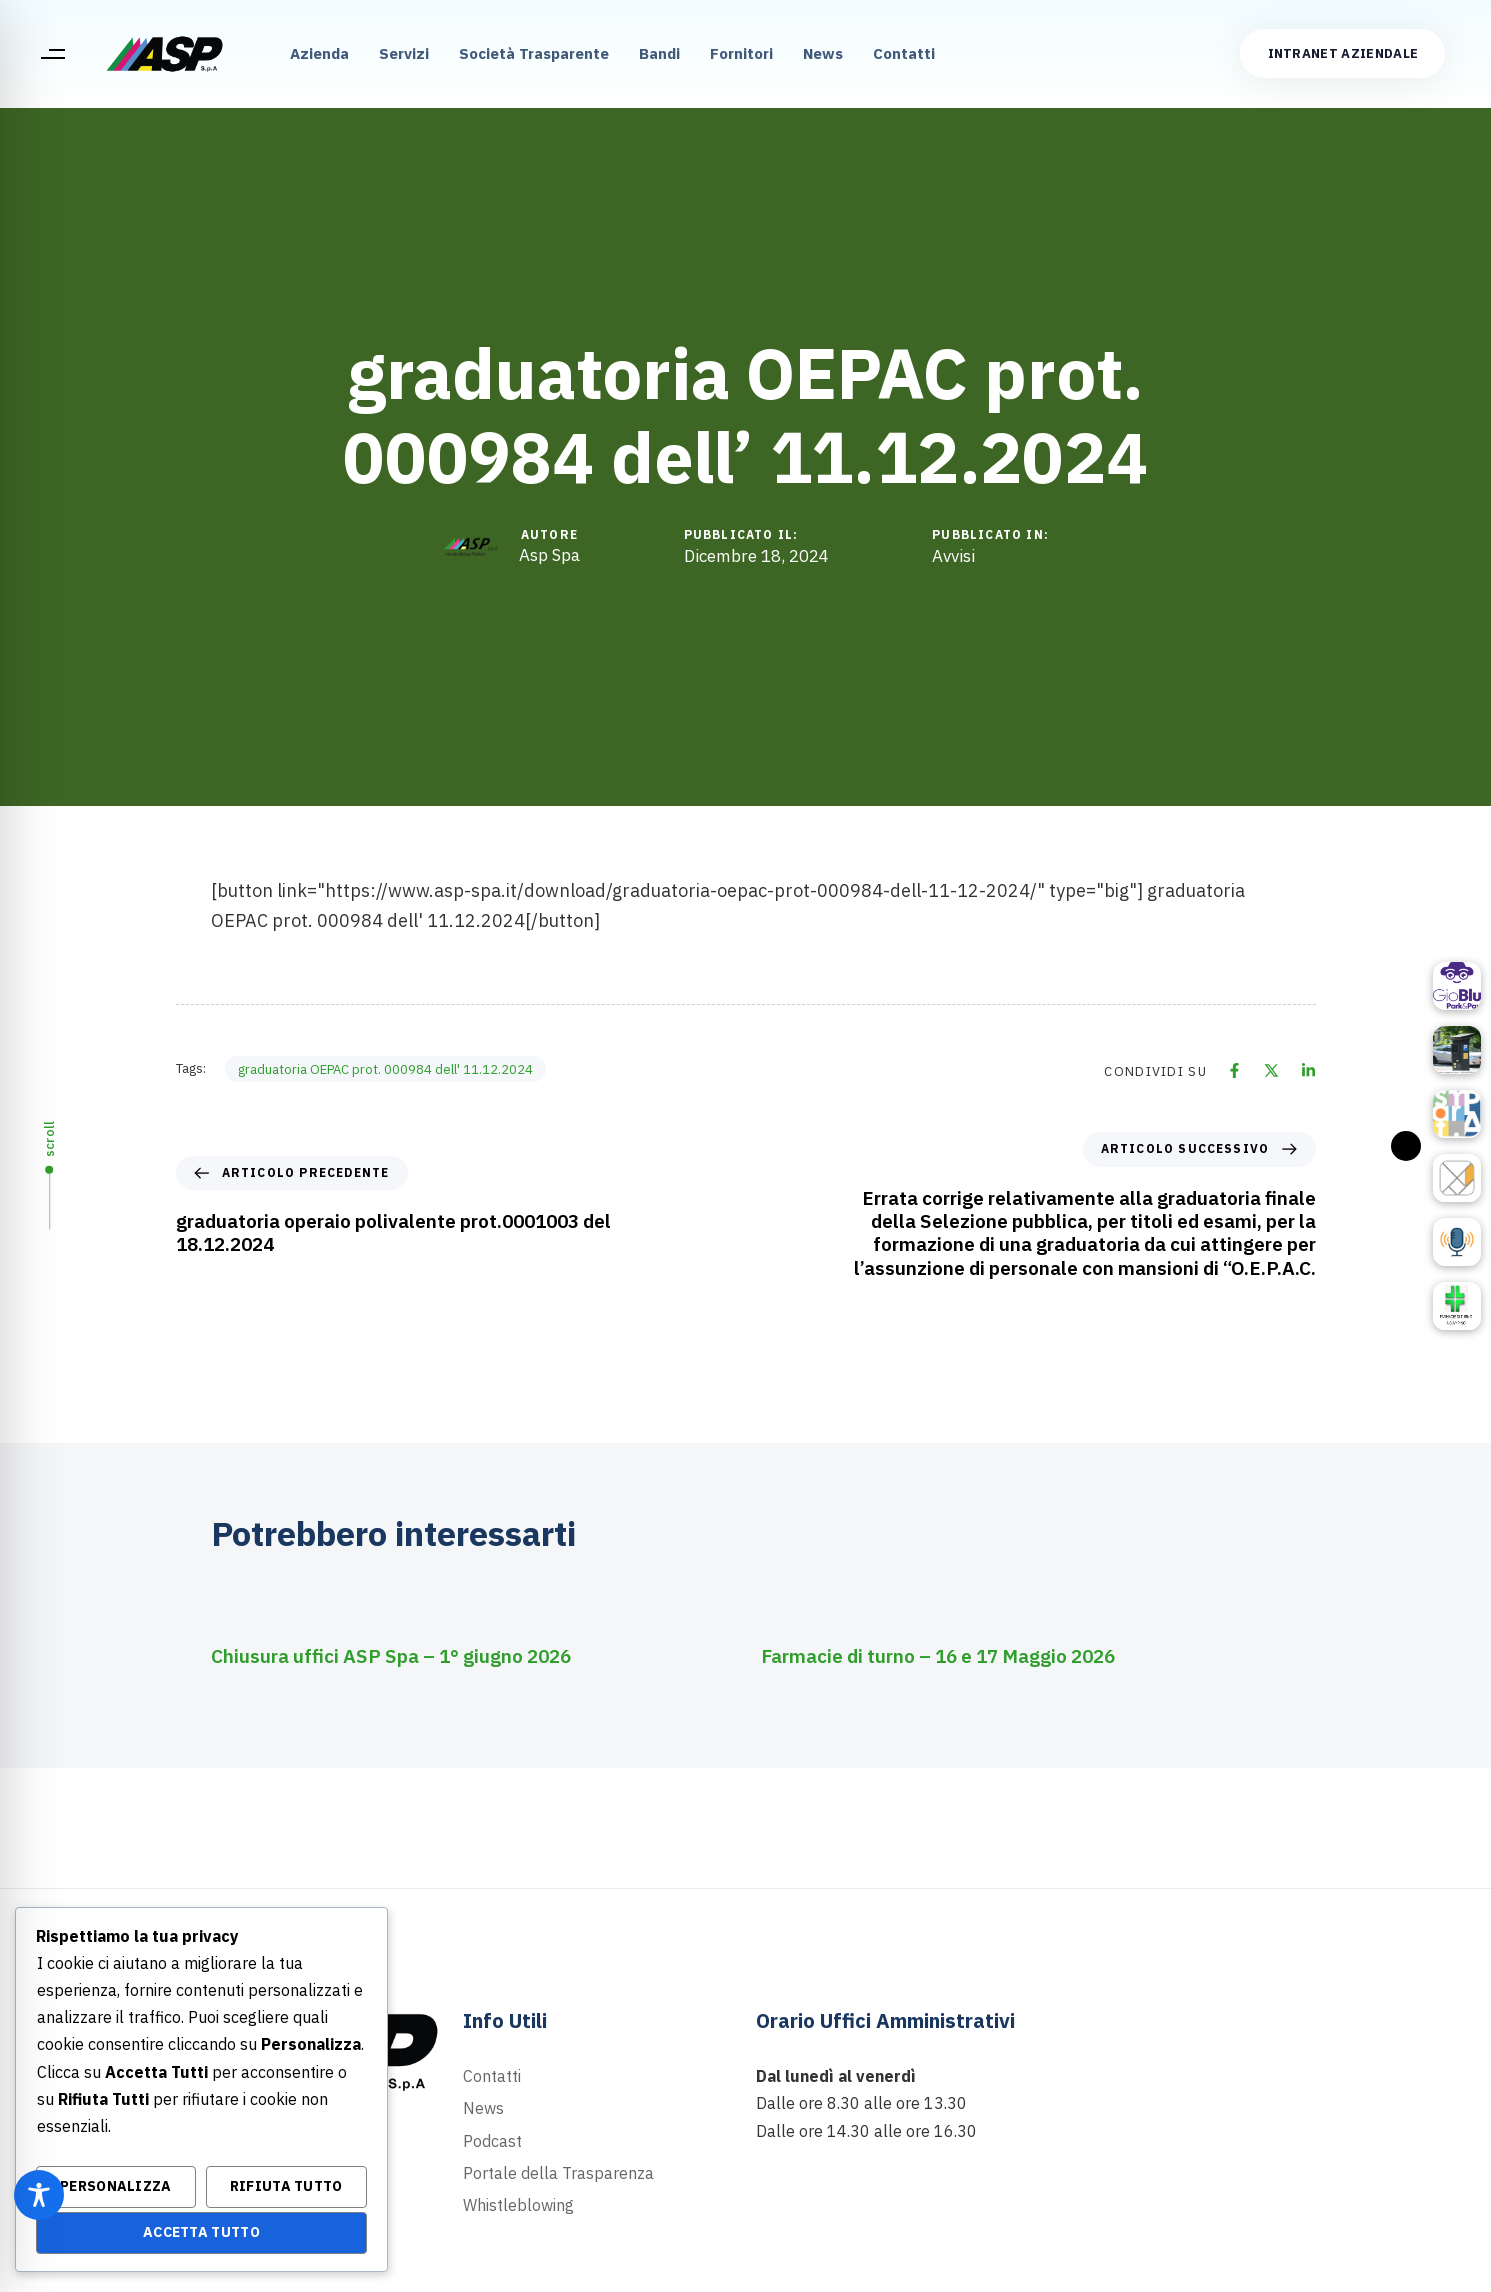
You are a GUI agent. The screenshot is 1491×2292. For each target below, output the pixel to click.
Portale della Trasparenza (558, 2173)
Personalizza (116, 2186)
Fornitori (741, 53)
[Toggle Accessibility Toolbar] (39, 2195)
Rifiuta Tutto (286, 2186)
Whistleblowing (518, 2205)
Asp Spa (549, 555)
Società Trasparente (534, 53)
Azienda (319, 53)
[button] (52, 54)
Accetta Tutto (201, 2232)
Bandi (659, 53)
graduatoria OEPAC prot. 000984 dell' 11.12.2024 (385, 1069)
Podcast (492, 2141)
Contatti (904, 53)
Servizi (404, 53)
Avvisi (953, 556)
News (823, 53)
